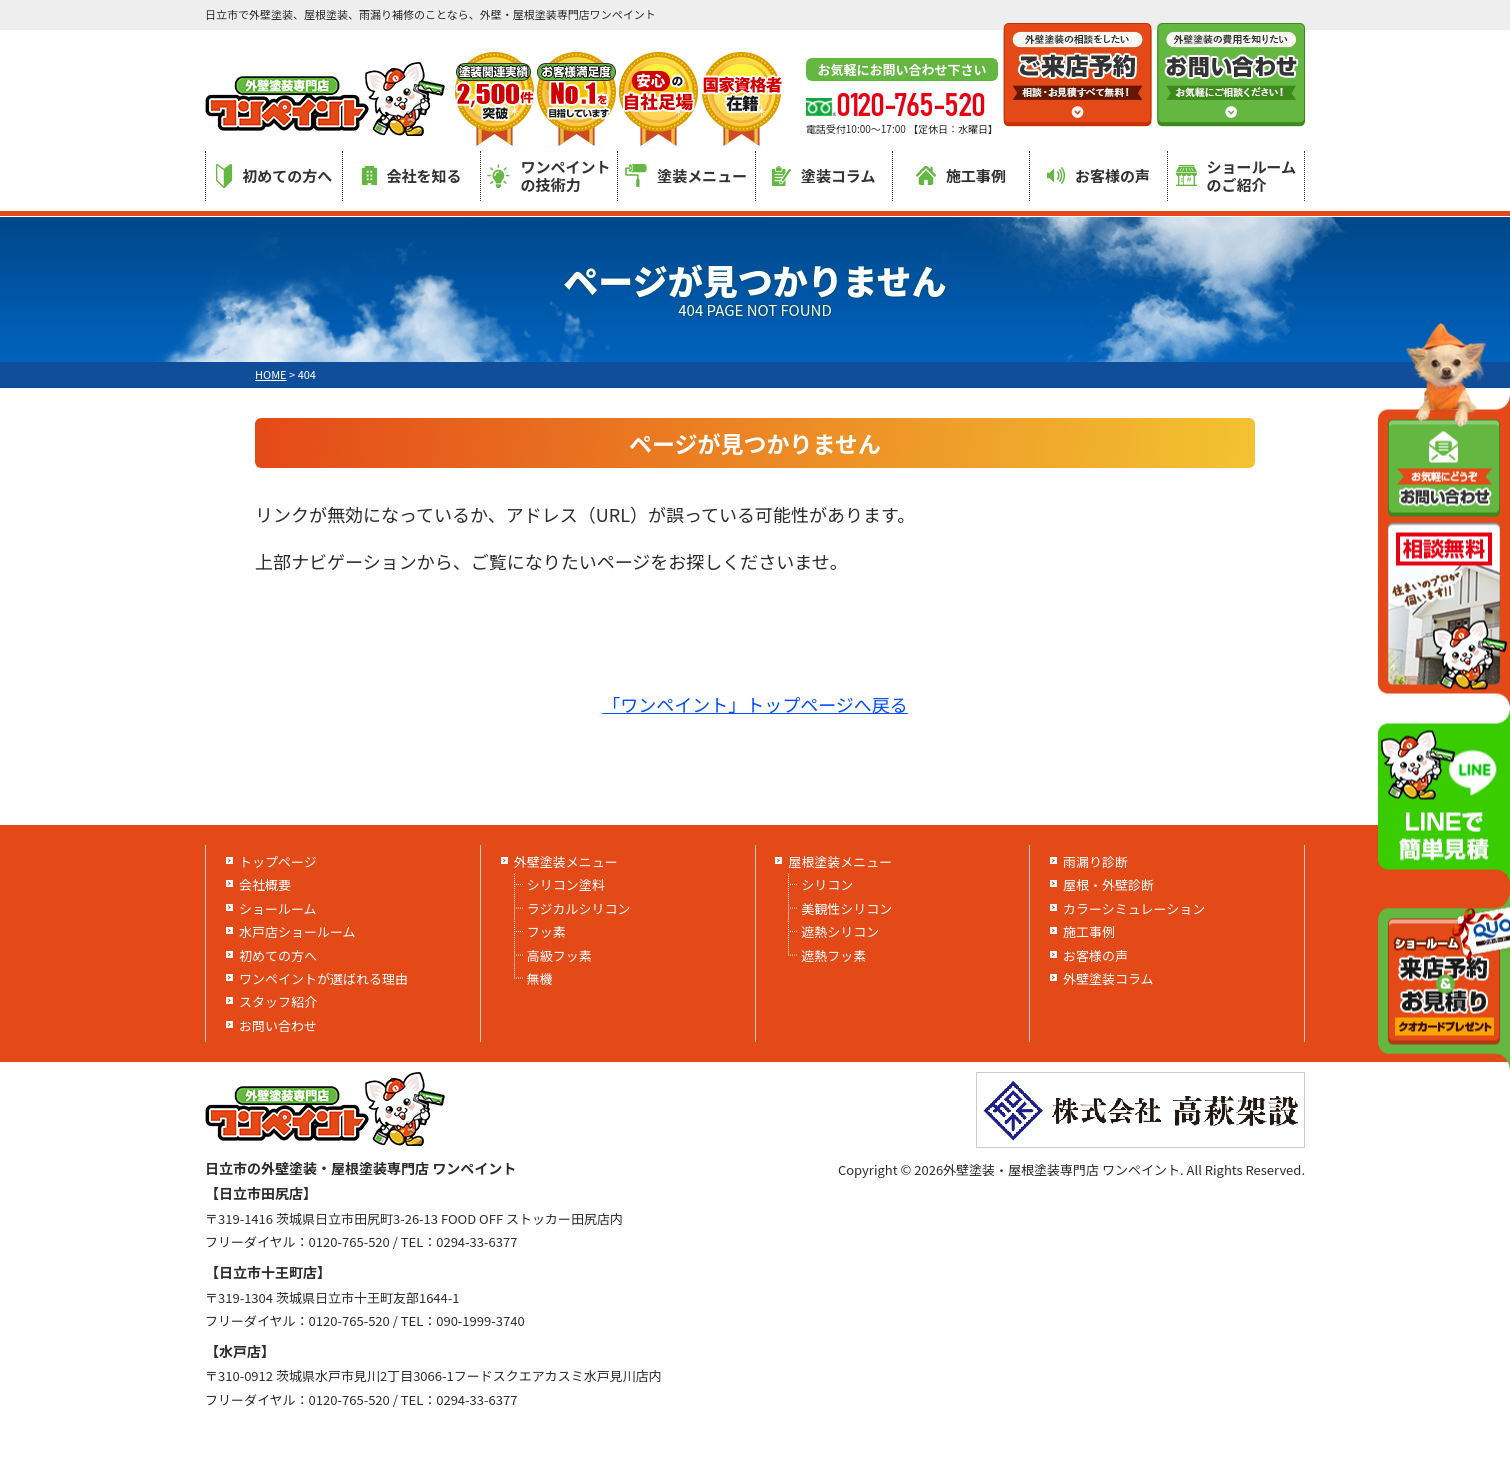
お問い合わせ (278, 1025)
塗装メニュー (686, 175)
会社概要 (265, 884)
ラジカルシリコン (579, 908)
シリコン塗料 (566, 884)
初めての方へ (274, 176)
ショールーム (278, 908)
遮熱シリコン (840, 931)
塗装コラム (824, 175)
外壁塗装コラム (1108, 978)
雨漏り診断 (1095, 861)
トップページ (278, 861)
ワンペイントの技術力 (548, 175)
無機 (540, 978)
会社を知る (412, 175)
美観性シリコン (846, 908)
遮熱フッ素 (833, 955)
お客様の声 (1098, 175)
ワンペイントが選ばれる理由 (323, 978)
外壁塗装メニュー (566, 861)
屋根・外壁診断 (1108, 884)
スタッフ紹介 (278, 1001)
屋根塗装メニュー (840, 861)
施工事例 (961, 175)
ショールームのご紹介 (1236, 175)
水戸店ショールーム (297, 931)
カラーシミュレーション (1134, 908)
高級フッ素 (559, 955)
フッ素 (546, 931)
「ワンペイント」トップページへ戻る (755, 704)
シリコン (827, 884)
